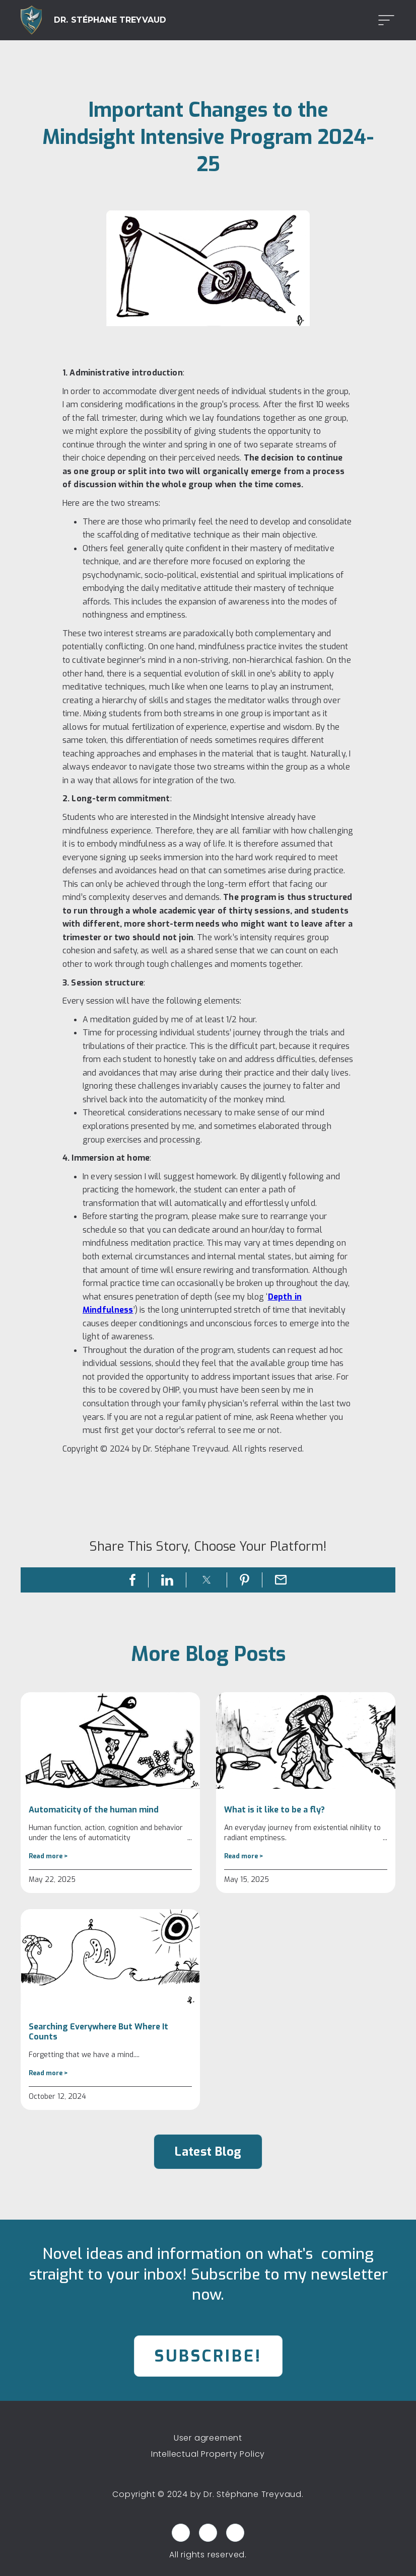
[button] (383, 20)
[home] (93, 20)
